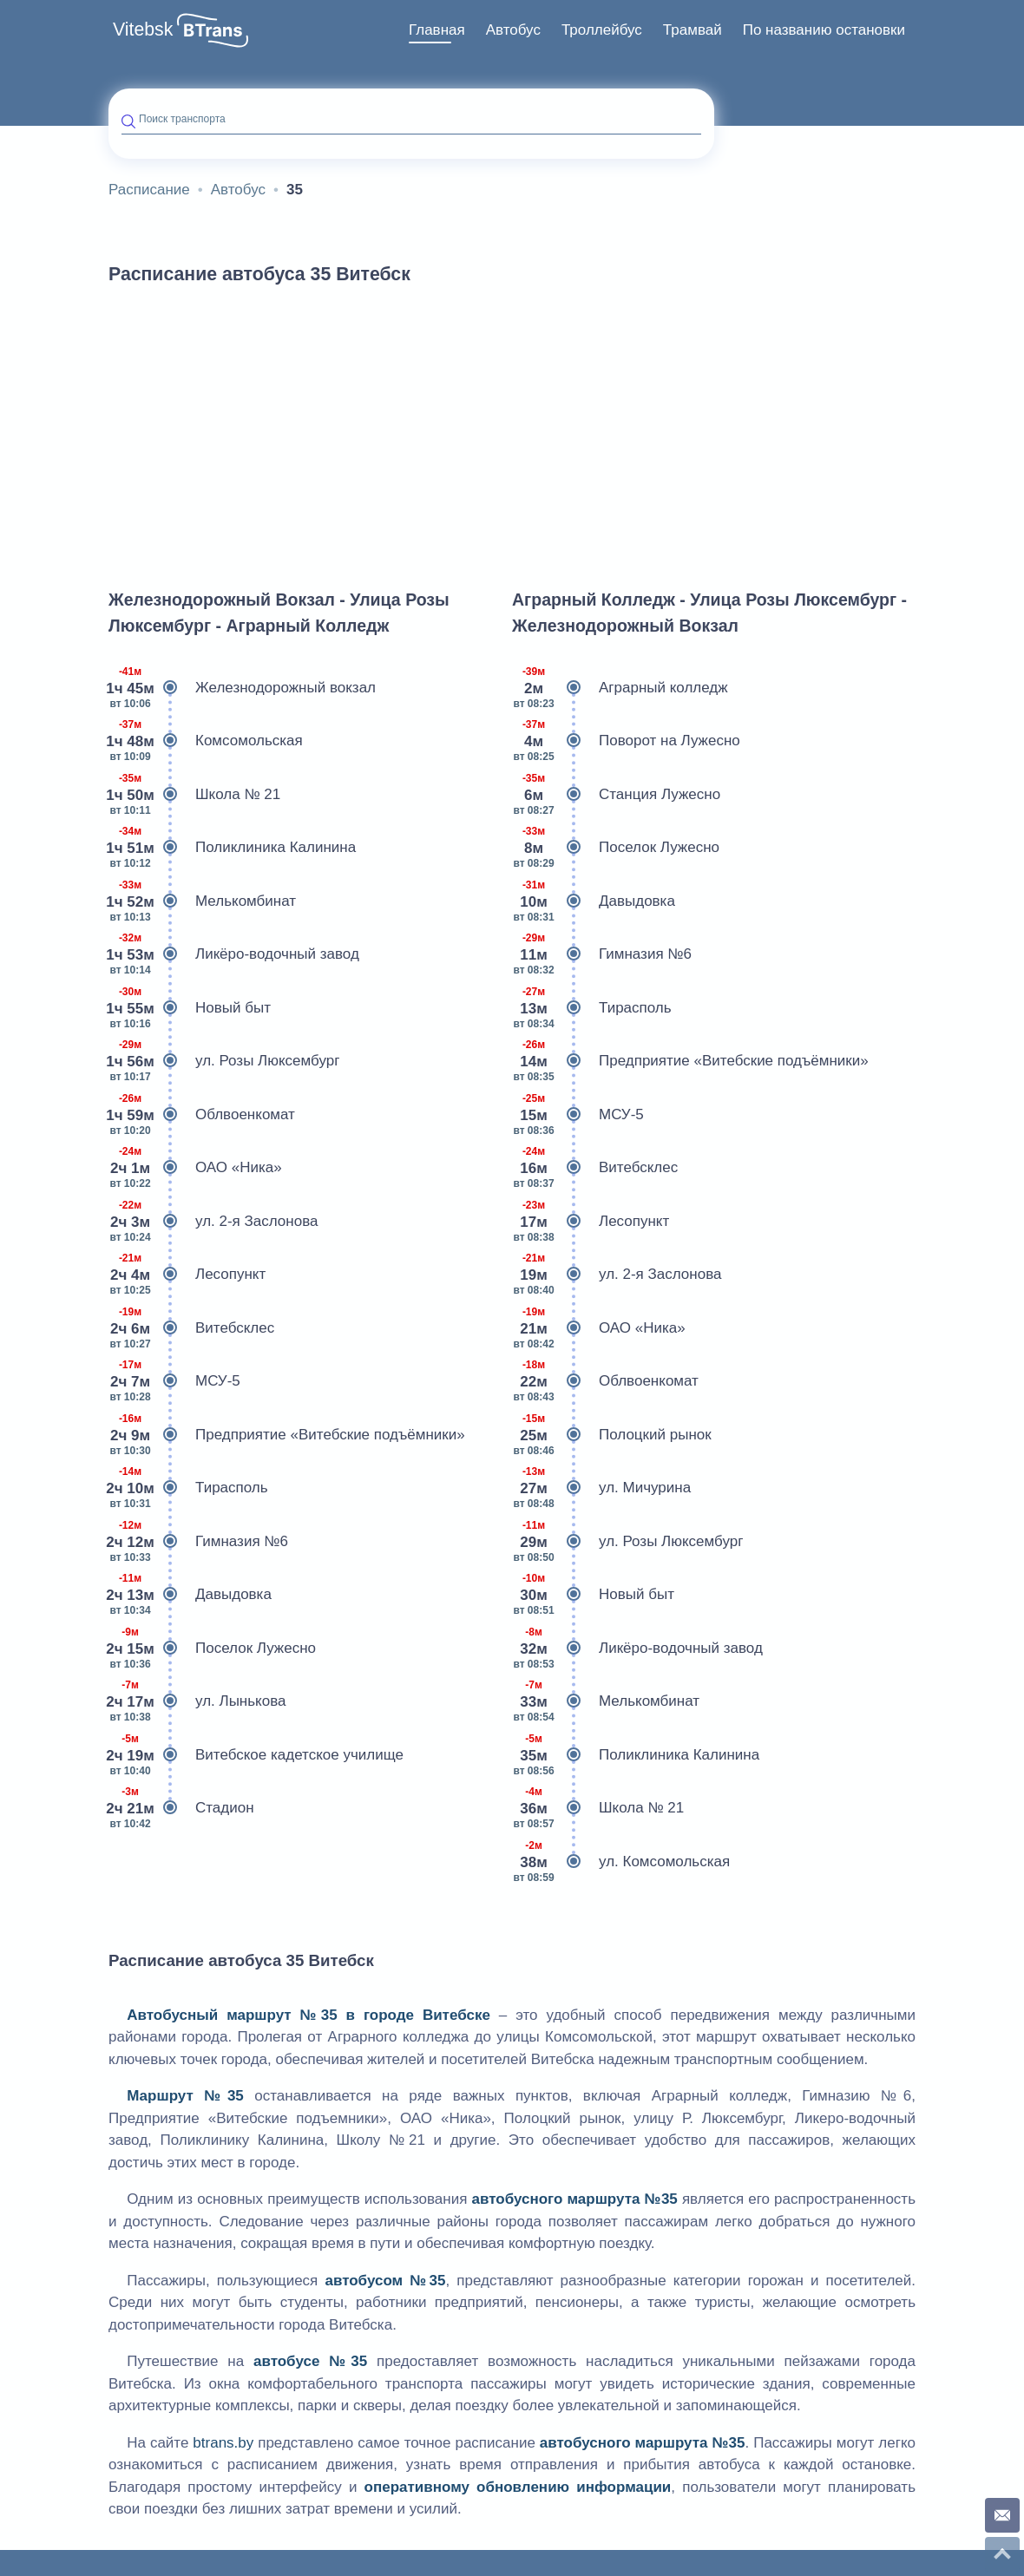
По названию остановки (824, 30)
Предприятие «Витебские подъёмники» (286, 1435)
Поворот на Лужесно (626, 741)
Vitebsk (143, 29)
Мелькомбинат (202, 901)
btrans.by (223, 2443)
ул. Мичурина (601, 1488)
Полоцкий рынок (612, 1435)
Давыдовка (190, 1595)
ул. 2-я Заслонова (213, 1221)
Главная (437, 30)
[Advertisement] (512, 428)
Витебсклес (191, 1328)
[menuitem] (437, 30)
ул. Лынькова (197, 1701)
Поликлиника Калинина (232, 848)
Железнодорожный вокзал (242, 688)
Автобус (513, 30)
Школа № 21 (194, 795)
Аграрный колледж (620, 688)
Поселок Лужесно (212, 1648)
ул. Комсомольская (621, 1862)
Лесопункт (187, 1274)
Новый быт (189, 1008)
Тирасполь (188, 1488)
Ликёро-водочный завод (233, 954)
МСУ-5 (174, 1381)
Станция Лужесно (616, 795)
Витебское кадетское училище (256, 1755)
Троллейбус (601, 30)
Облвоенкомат (201, 1115)
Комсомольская (205, 741)
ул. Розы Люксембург (223, 1061)
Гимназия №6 (198, 1542)
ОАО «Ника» (195, 1168)
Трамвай (692, 30)
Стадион (181, 1808)
